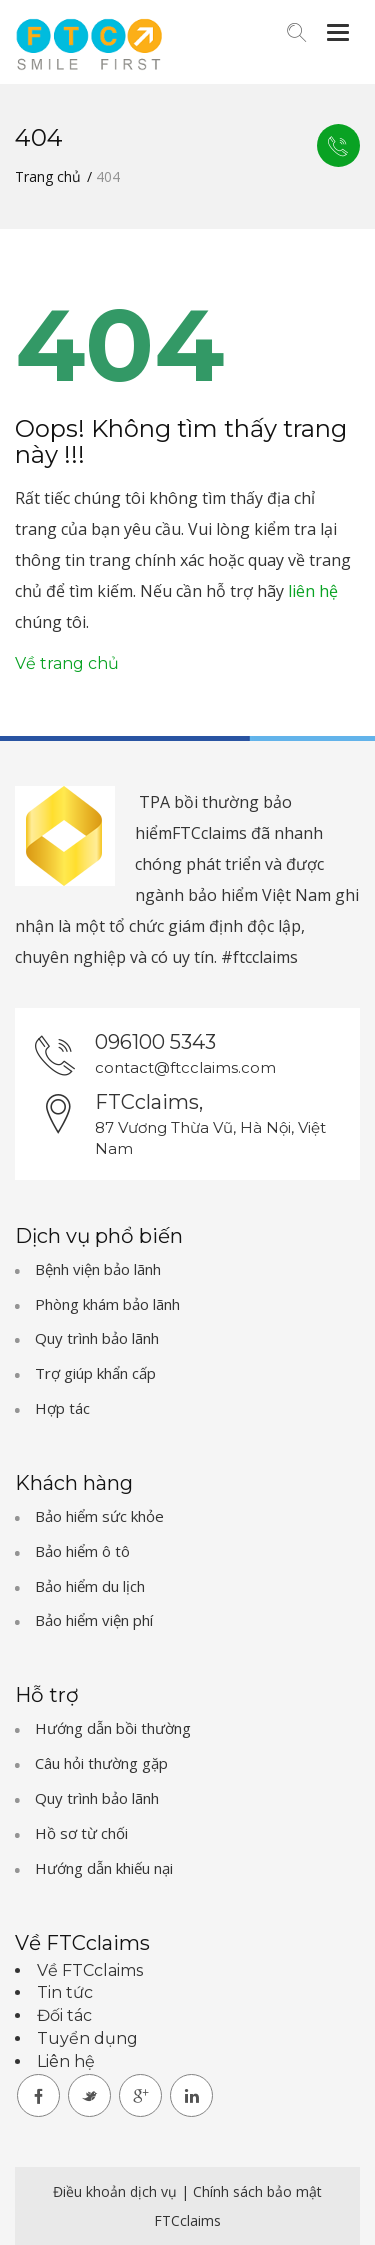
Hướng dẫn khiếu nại (104, 1868)
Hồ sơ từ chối (81, 1833)
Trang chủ (48, 176)
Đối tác (64, 2015)
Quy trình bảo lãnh (97, 1338)
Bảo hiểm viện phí (94, 1620)
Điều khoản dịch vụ (117, 2191)
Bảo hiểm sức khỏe (99, 1516)
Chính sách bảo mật (257, 2191)
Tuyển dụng (87, 2038)
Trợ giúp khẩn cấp (95, 1373)
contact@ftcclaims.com (185, 1067)
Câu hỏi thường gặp (101, 1763)
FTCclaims (187, 2220)
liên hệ (313, 591)
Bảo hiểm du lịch (90, 1586)
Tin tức (65, 1992)
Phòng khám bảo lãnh (107, 1304)
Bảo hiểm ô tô (82, 1551)
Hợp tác (62, 1408)
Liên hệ (338, 145)
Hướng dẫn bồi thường (113, 1728)
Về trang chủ (67, 663)
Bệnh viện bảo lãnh (98, 1269)
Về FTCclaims (90, 1970)
